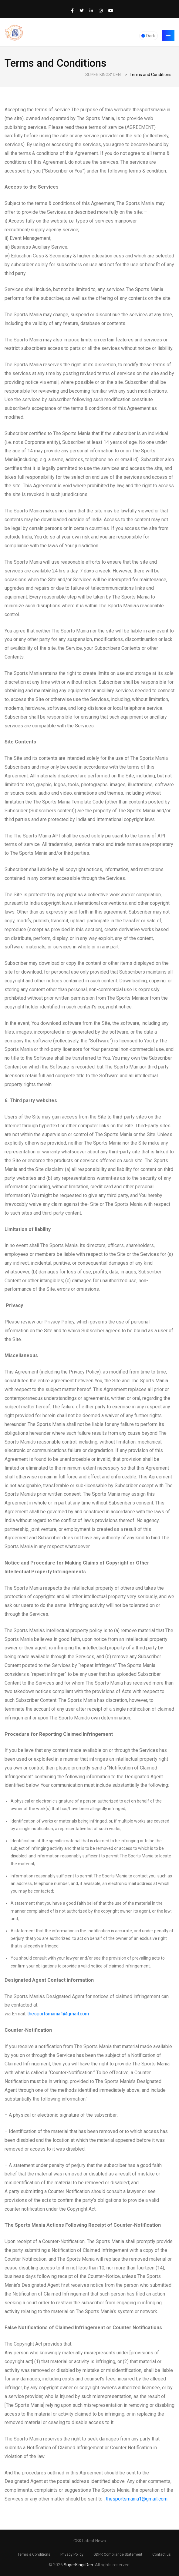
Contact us (161, 2554)
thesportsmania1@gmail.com (58, 2014)
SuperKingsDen (78, 2564)
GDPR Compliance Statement (117, 2554)
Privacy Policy (71, 2554)
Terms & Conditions (34, 2554)
